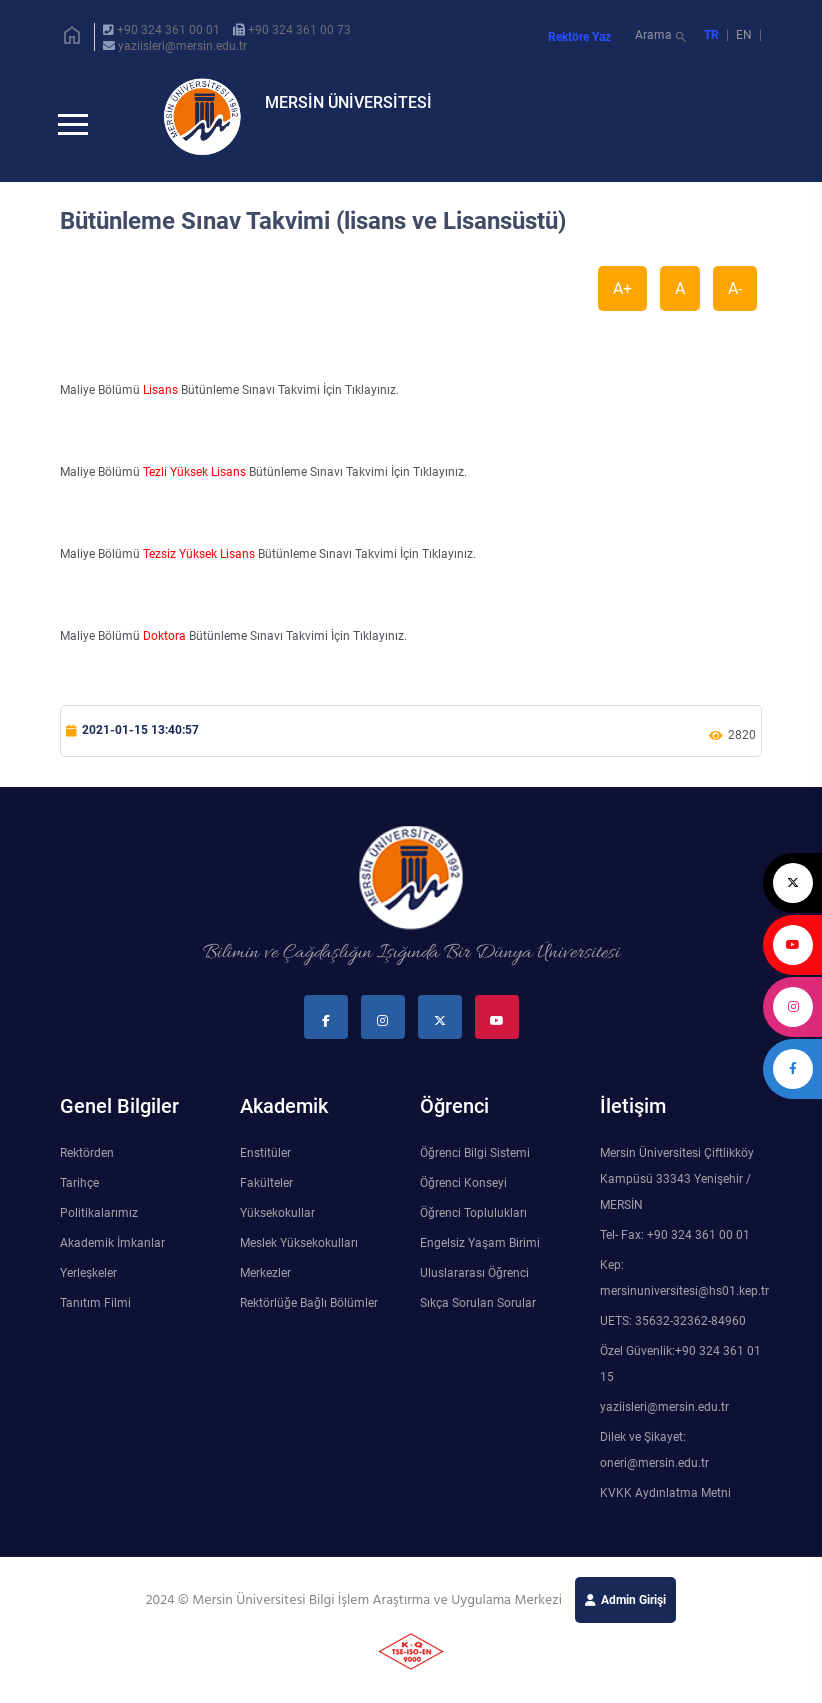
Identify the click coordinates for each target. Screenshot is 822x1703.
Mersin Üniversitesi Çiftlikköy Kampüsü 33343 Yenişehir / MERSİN (677, 1191)
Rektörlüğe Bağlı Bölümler (309, 1315)
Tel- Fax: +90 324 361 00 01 (675, 1247)
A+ (622, 300)
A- (735, 300)
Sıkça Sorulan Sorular (478, 1315)
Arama (662, 37)
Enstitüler (265, 1165)
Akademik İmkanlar (112, 1255)
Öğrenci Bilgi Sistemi (475, 1165)
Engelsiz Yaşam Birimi (480, 1255)
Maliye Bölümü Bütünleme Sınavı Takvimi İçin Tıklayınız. (229, 402)
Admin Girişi (633, 1612)
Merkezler (265, 1285)
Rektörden (87, 1165)
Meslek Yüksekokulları (299, 1255)
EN (745, 35)
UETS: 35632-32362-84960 (673, 1333)
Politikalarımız (99, 1225)
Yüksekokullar (277, 1225)
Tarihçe (79, 1195)
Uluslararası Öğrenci (474, 1285)
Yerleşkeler (88, 1285)
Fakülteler (266, 1195)
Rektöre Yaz (579, 37)
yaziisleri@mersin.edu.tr (182, 46)
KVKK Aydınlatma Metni (665, 1505)
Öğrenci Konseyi (463, 1195)
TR (711, 35)
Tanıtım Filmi (95, 1315)
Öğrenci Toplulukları (473, 1225)
